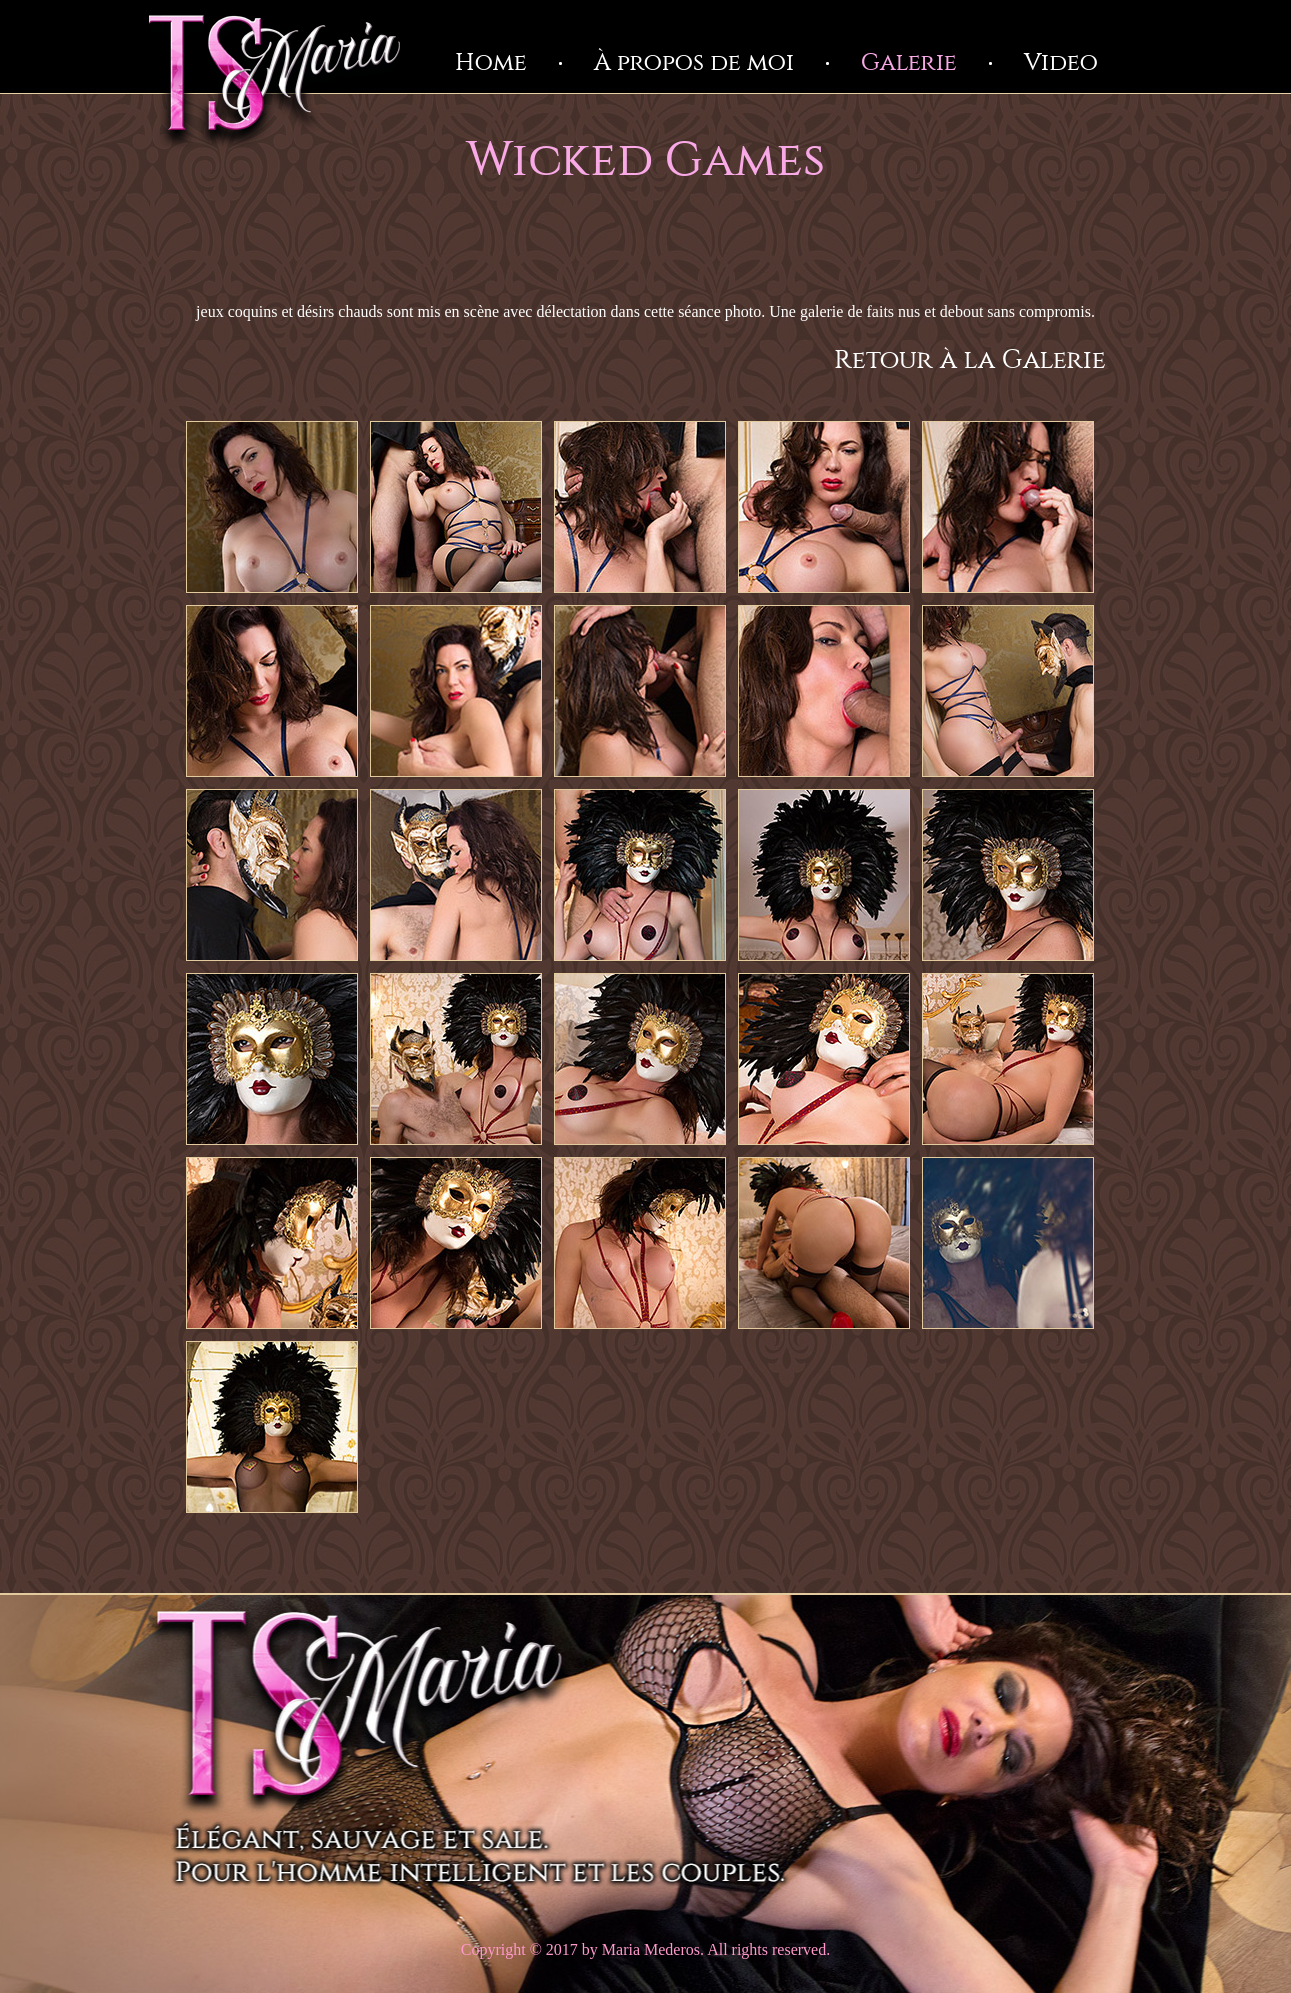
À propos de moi (694, 63)
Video (1061, 63)
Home (491, 63)
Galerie (909, 63)
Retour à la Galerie (970, 360)
